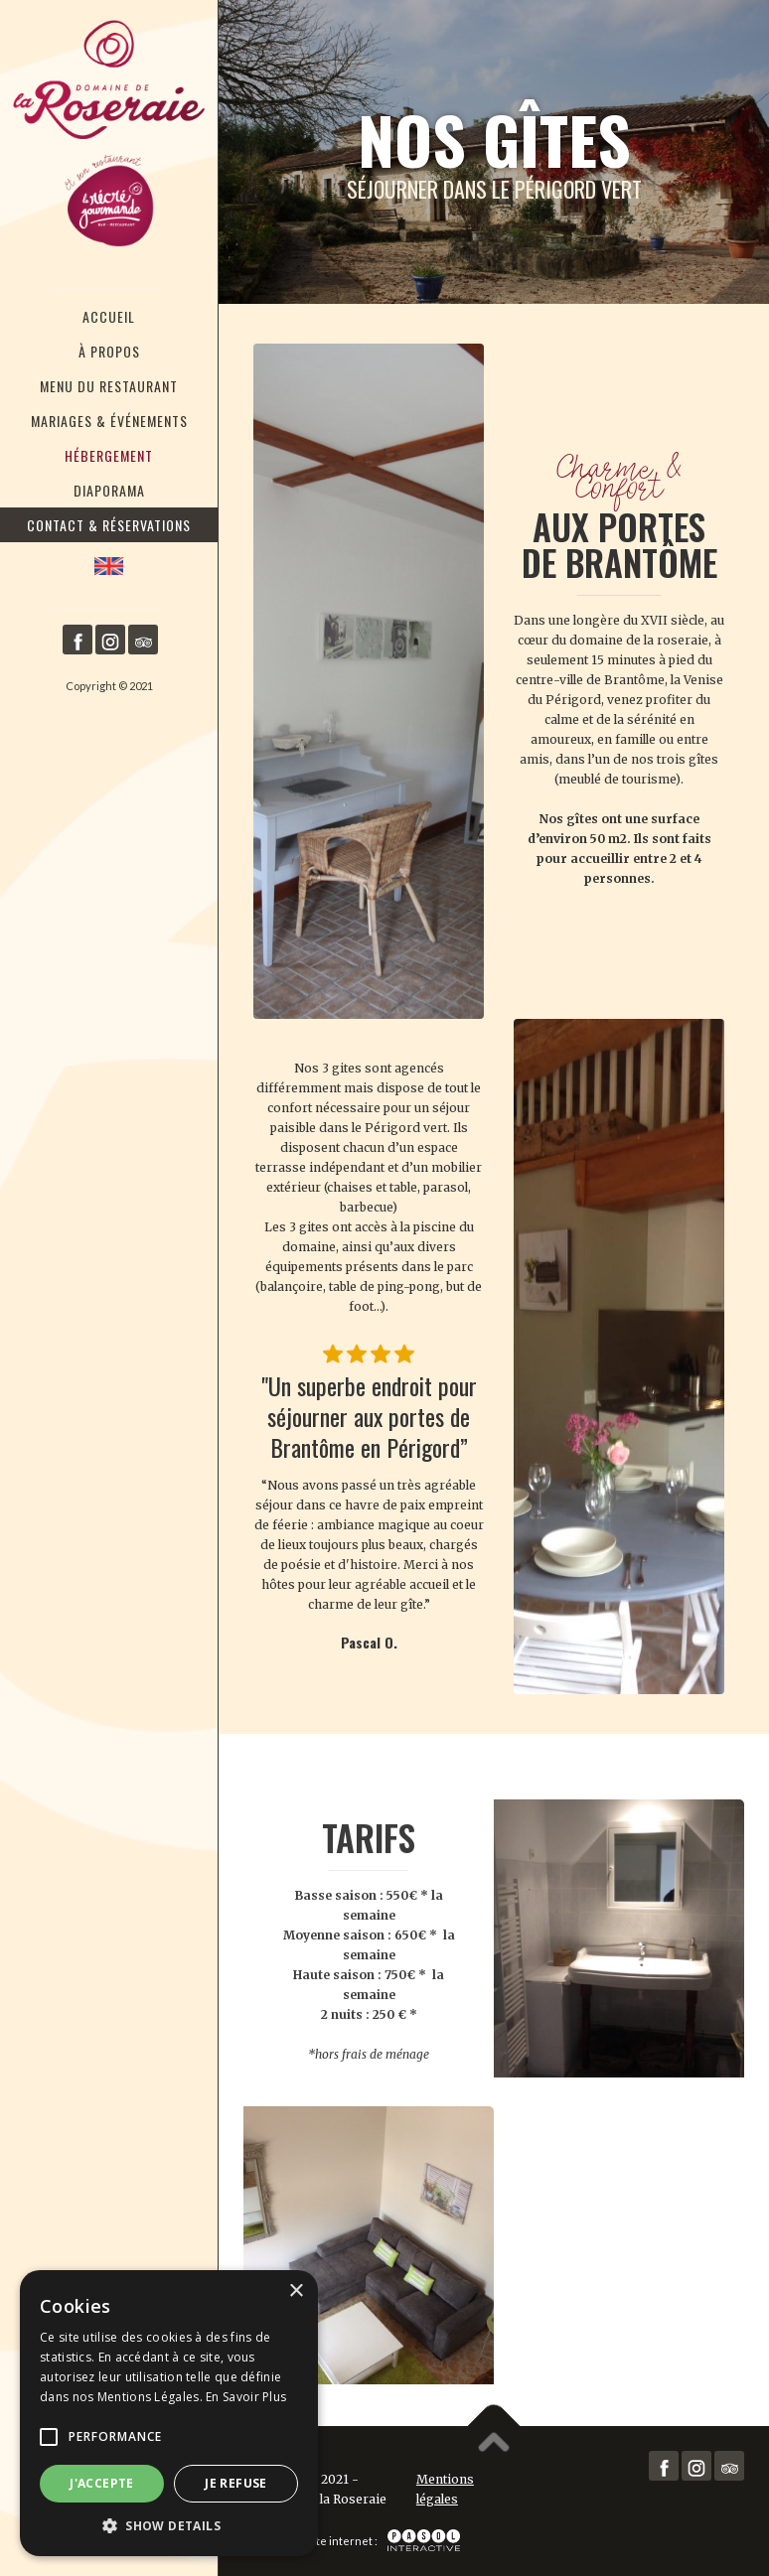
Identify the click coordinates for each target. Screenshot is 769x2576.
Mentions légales (445, 2489)
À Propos (109, 351)
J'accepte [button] (102, 2483)
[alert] (169, 2413)
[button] (49, 2437)
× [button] (295, 2291)
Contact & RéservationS (109, 524)
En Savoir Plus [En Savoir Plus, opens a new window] (246, 2396)
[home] (109, 137)
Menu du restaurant (109, 385)
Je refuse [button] (236, 2483)
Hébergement (109, 455)
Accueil (108, 316)
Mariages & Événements (109, 420)
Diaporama (109, 490)
